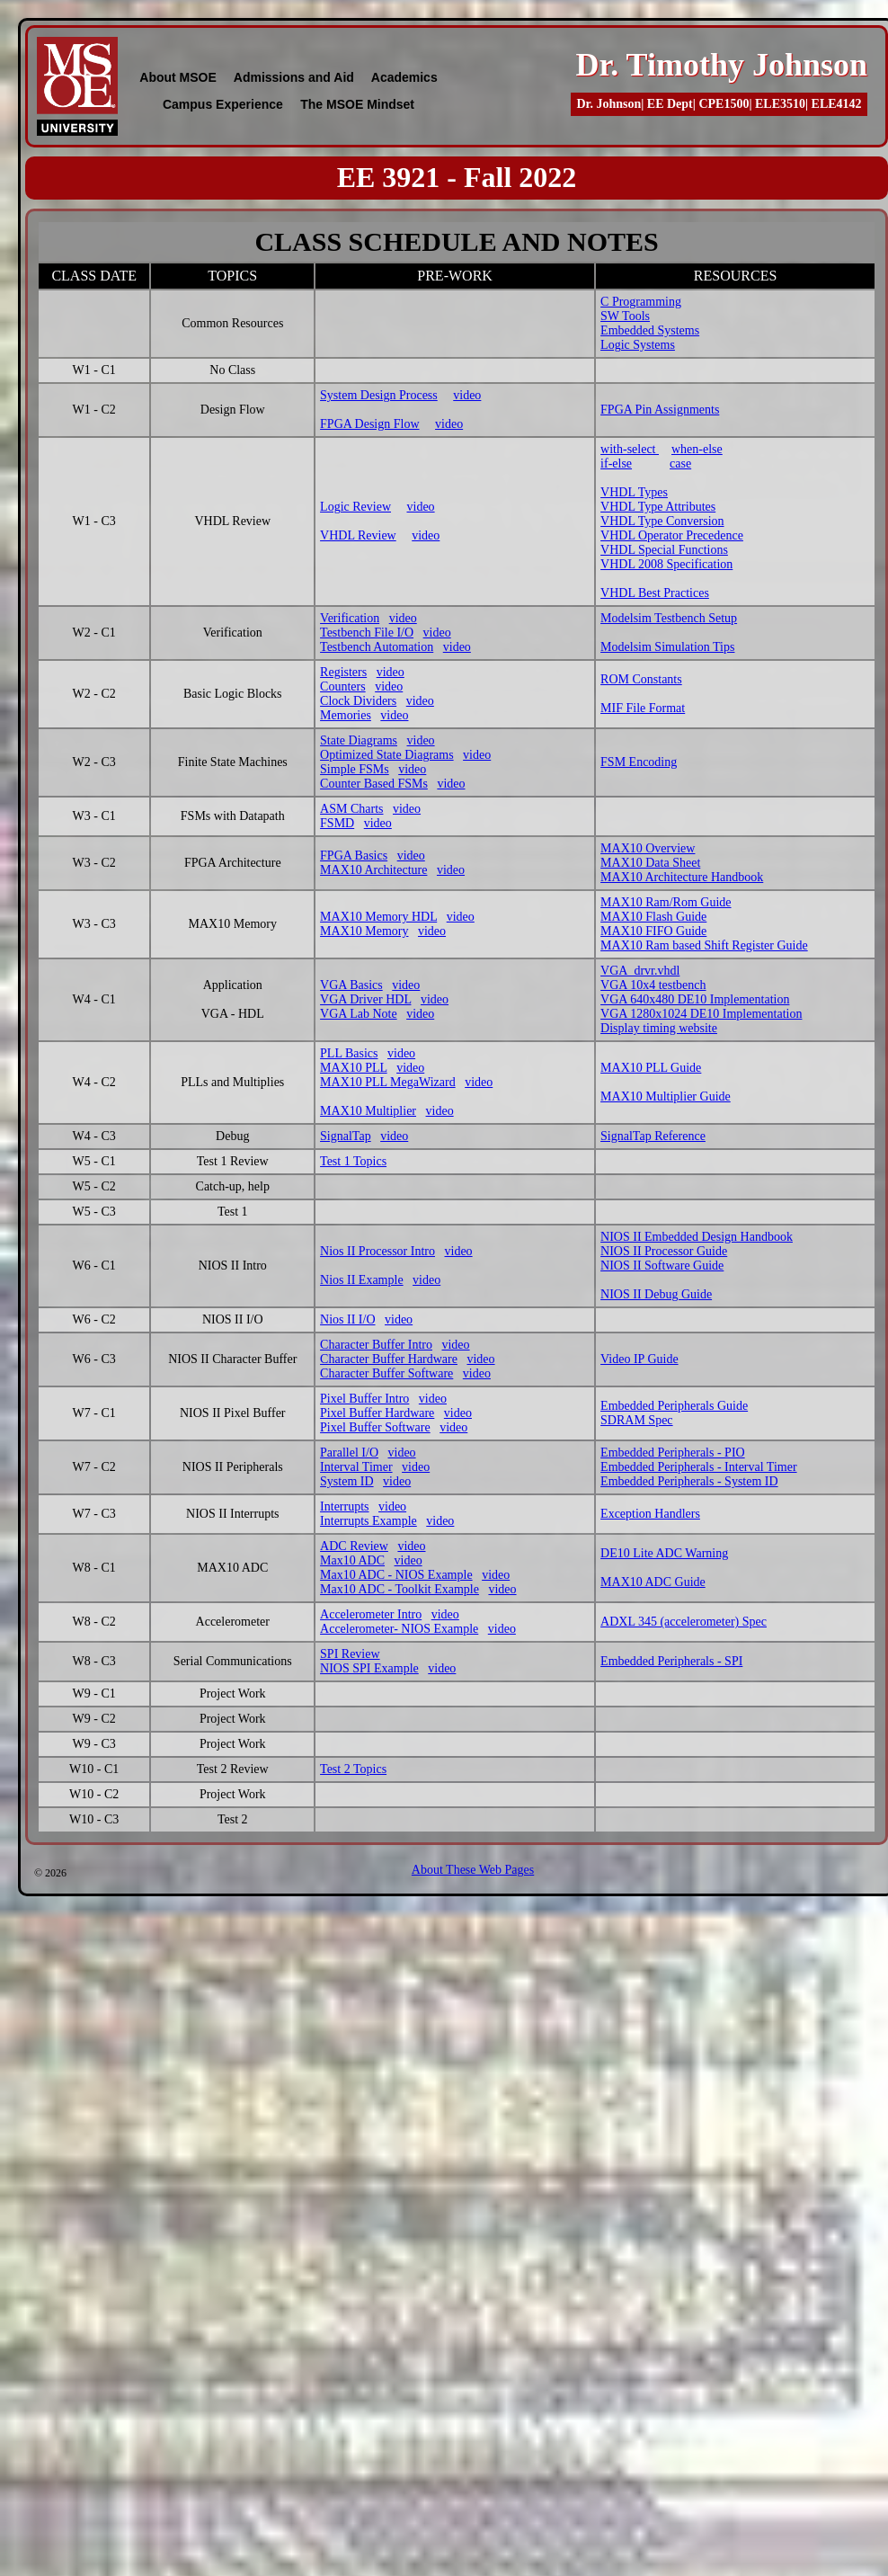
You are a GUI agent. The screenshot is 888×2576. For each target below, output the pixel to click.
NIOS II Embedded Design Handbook (696, 1236)
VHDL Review (358, 535)
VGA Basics (351, 985)
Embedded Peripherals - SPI (671, 1661)
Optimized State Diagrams (387, 755)
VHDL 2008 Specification (666, 564)
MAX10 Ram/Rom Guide (665, 902)
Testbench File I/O (366, 632)
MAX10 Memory (364, 931)
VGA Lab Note (358, 1014)
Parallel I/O (349, 1452)
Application (232, 985)
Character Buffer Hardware (388, 1359)
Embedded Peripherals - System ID (689, 1481)
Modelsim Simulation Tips (667, 647)
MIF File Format (642, 708)
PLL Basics (348, 1053)
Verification (349, 618)
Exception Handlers (650, 1513)
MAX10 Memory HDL (378, 916)
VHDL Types (634, 492)
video (467, 395)
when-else (697, 449)
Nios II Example (362, 1280)
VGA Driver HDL (365, 999)
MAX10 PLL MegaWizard (388, 1082)
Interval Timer (356, 1467)
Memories (345, 715)
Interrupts (344, 1506)
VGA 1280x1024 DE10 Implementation (701, 1014)
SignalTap (345, 1136)
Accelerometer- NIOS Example (399, 1629)
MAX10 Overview (647, 848)
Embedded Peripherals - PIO (672, 1452)
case (680, 463)
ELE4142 (837, 104)
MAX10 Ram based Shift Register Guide (704, 945)
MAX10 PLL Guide (650, 1067)
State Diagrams (358, 740)
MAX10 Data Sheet (650, 862)
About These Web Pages (473, 1869)
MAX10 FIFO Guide (653, 931)
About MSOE (178, 77)
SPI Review (350, 1654)
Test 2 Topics (353, 1769)
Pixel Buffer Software (375, 1427)
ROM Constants (641, 679)
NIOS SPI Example (369, 1668)
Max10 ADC (352, 1560)
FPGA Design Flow (369, 424)
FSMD (337, 823)
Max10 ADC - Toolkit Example (399, 1589)
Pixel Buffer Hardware (377, 1413)
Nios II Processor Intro (377, 1251)
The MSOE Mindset (357, 104)
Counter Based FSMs (374, 783)
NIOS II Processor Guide (663, 1251)
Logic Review (355, 506)
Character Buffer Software (386, 1373)
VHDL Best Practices (654, 593)
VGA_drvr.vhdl (639, 970)
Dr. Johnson (608, 104)
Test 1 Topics (353, 1161)
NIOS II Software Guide (662, 1265)
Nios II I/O (347, 1319)
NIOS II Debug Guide (656, 1294)
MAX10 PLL (353, 1067)
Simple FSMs (354, 769)
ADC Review (354, 1546)
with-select (629, 449)
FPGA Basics (353, 855)
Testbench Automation (376, 647)
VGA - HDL (232, 1014)
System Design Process (379, 395)
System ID (347, 1481)
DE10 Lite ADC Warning (664, 1553)
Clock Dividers (358, 701)
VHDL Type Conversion (662, 521)
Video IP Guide (639, 1359)
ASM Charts (351, 809)
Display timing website (658, 1028)
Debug (232, 1136)
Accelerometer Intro (371, 1614)
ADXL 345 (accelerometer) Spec (683, 1621)
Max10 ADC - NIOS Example (396, 1575)
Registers (343, 672)
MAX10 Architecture (373, 870)
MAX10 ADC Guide (653, 1582)
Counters (343, 686)
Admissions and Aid (294, 77)
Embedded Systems (649, 330)
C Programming (640, 301)
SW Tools (625, 316)
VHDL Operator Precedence (671, 535)
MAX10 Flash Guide (653, 916)
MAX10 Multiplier (368, 1111)
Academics (404, 77)
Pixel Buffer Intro (364, 1398)
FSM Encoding (638, 762)
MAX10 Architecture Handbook (681, 877)
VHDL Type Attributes (657, 506)
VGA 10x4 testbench (653, 985)
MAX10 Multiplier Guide (665, 1096)
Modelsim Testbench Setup (668, 618)
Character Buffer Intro (376, 1344)
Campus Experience (223, 104)
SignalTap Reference (653, 1136)
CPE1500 (723, 104)
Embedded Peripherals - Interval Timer (698, 1467)
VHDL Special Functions (664, 550)
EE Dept (670, 104)
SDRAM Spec (636, 1420)
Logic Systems (637, 345)
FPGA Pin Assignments (659, 409)
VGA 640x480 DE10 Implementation (694, 999)
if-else (616, 463)
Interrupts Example (368, 1521)
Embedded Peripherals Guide (674, 1406)
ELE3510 (780, 104)
